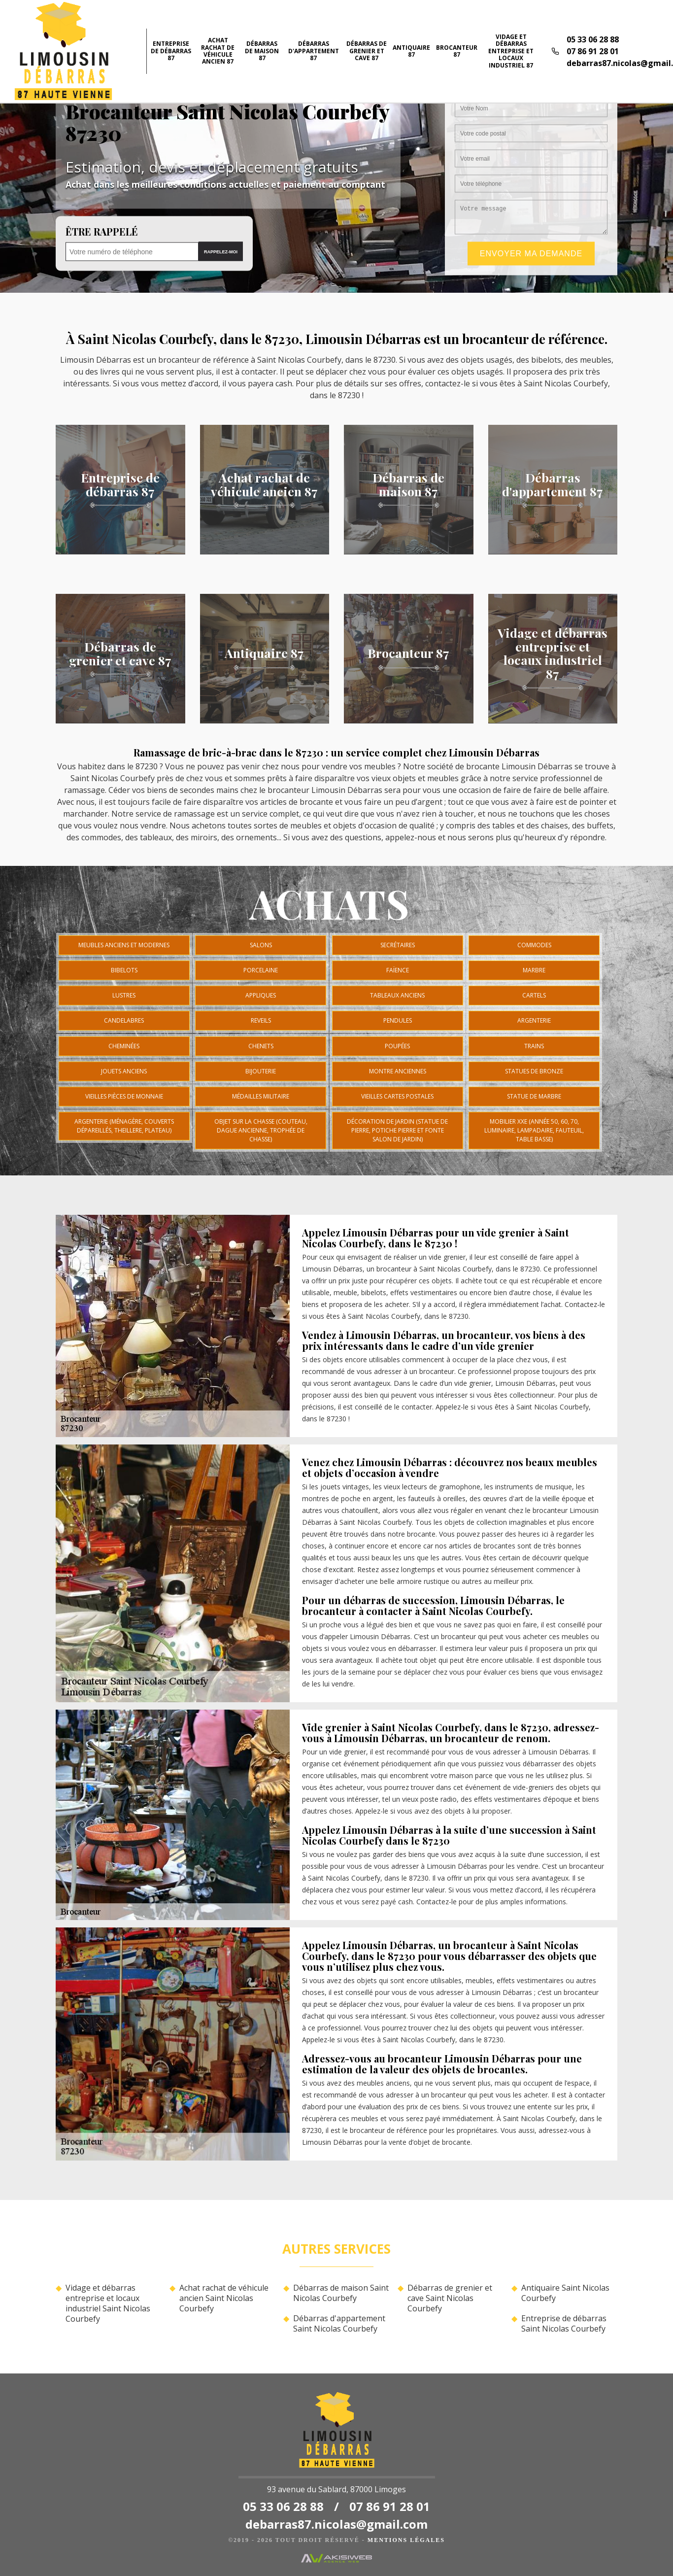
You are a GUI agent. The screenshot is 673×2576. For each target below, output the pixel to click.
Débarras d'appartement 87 (313, 50)
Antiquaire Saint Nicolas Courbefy (565, 2293)
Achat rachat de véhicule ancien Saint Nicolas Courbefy (224, 2298)
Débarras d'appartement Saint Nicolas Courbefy (339, 2323)
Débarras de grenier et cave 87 (366, 50)
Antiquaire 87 (411, 51)
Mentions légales (406, 2540)
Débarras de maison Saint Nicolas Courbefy (341, 2293)
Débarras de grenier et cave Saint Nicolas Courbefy (449, 2298)
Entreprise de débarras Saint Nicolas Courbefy (563, 2323)
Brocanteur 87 (456, 51)
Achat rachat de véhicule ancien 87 (218, 51)
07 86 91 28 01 (593, 51)
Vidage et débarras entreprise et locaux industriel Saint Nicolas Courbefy (108, 2303)
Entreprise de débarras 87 (171, 50)
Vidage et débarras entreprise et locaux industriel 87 (511, 51)
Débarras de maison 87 (262, 50)
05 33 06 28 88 (593, 39)
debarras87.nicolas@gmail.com (336, 2524)
